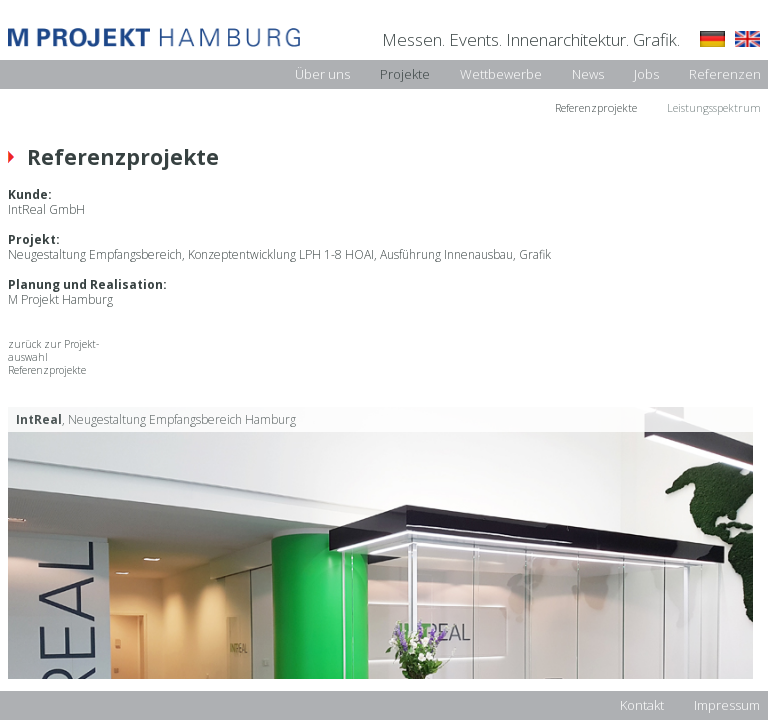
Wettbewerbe (501, 74)
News (588, 74)
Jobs (646, 74)
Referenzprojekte (596, 107)
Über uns (322, 74)
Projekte (405, 74)
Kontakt (642, 705)
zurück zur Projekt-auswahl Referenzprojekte (53, 357)
